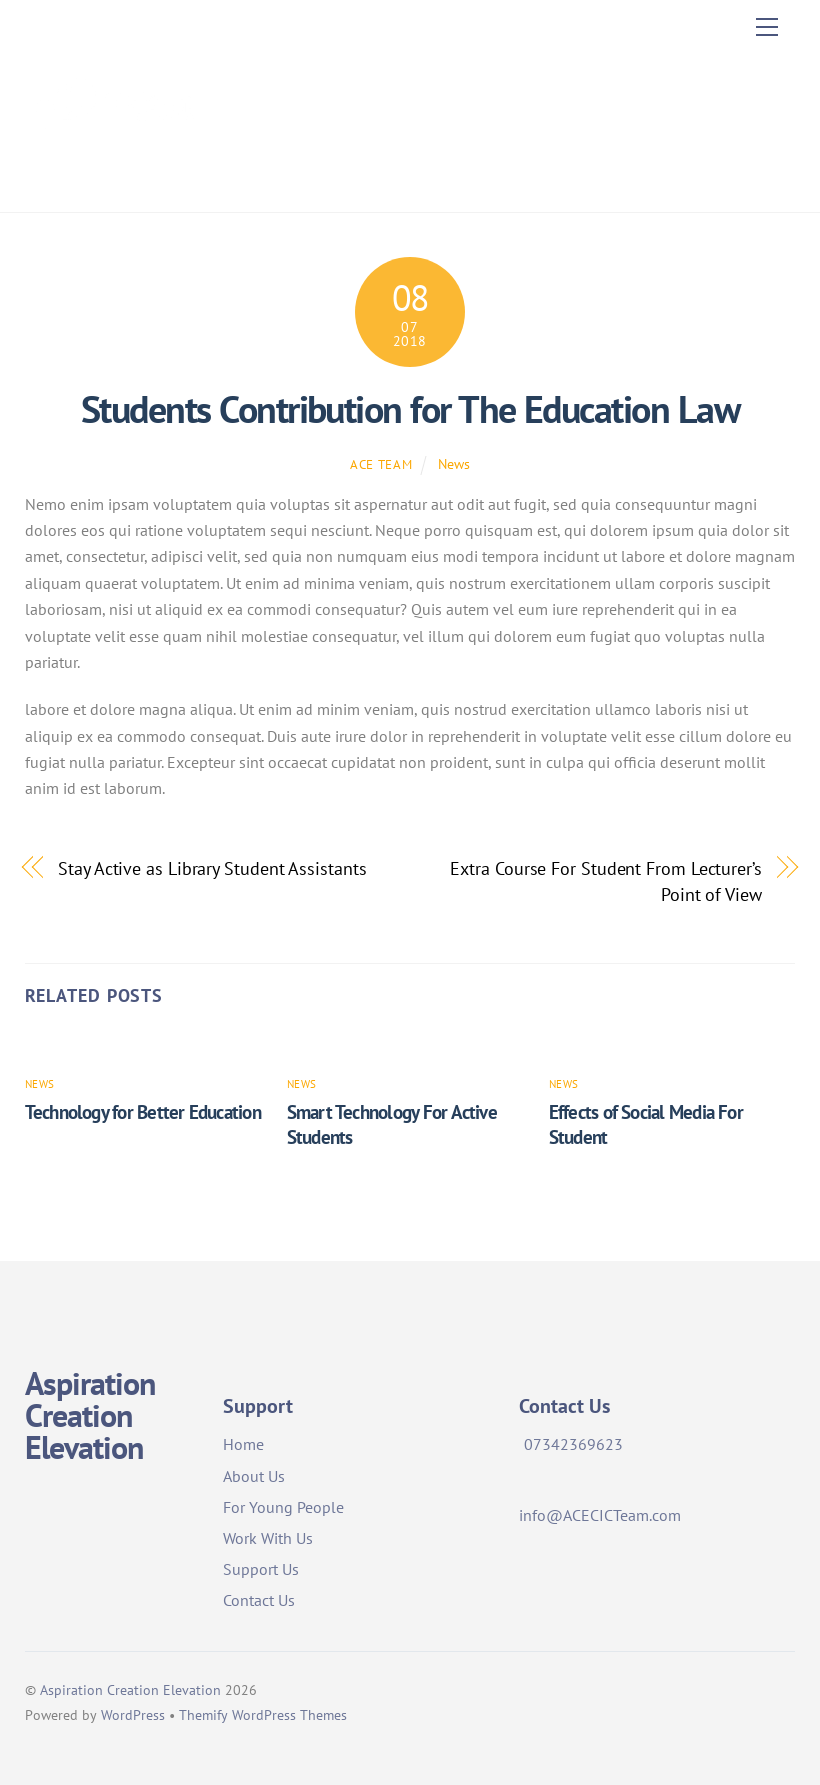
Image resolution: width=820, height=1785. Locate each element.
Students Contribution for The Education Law (410, 409)
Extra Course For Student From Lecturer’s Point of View (605, 881)
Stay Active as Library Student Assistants (212, 868)
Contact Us (259, 1600)
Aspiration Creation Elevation (130, 1690)
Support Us (261, 1569)
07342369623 (573, 1444)
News (454, 463)
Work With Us (268, 1538)
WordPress (133, 1715)
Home (243, 1444)
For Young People (283, 1507)
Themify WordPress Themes (263, 1715)
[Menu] (767, 27)
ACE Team (381, 464)
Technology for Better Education (143, 1111)
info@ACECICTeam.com (600, 1515)
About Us (254, 1476)
